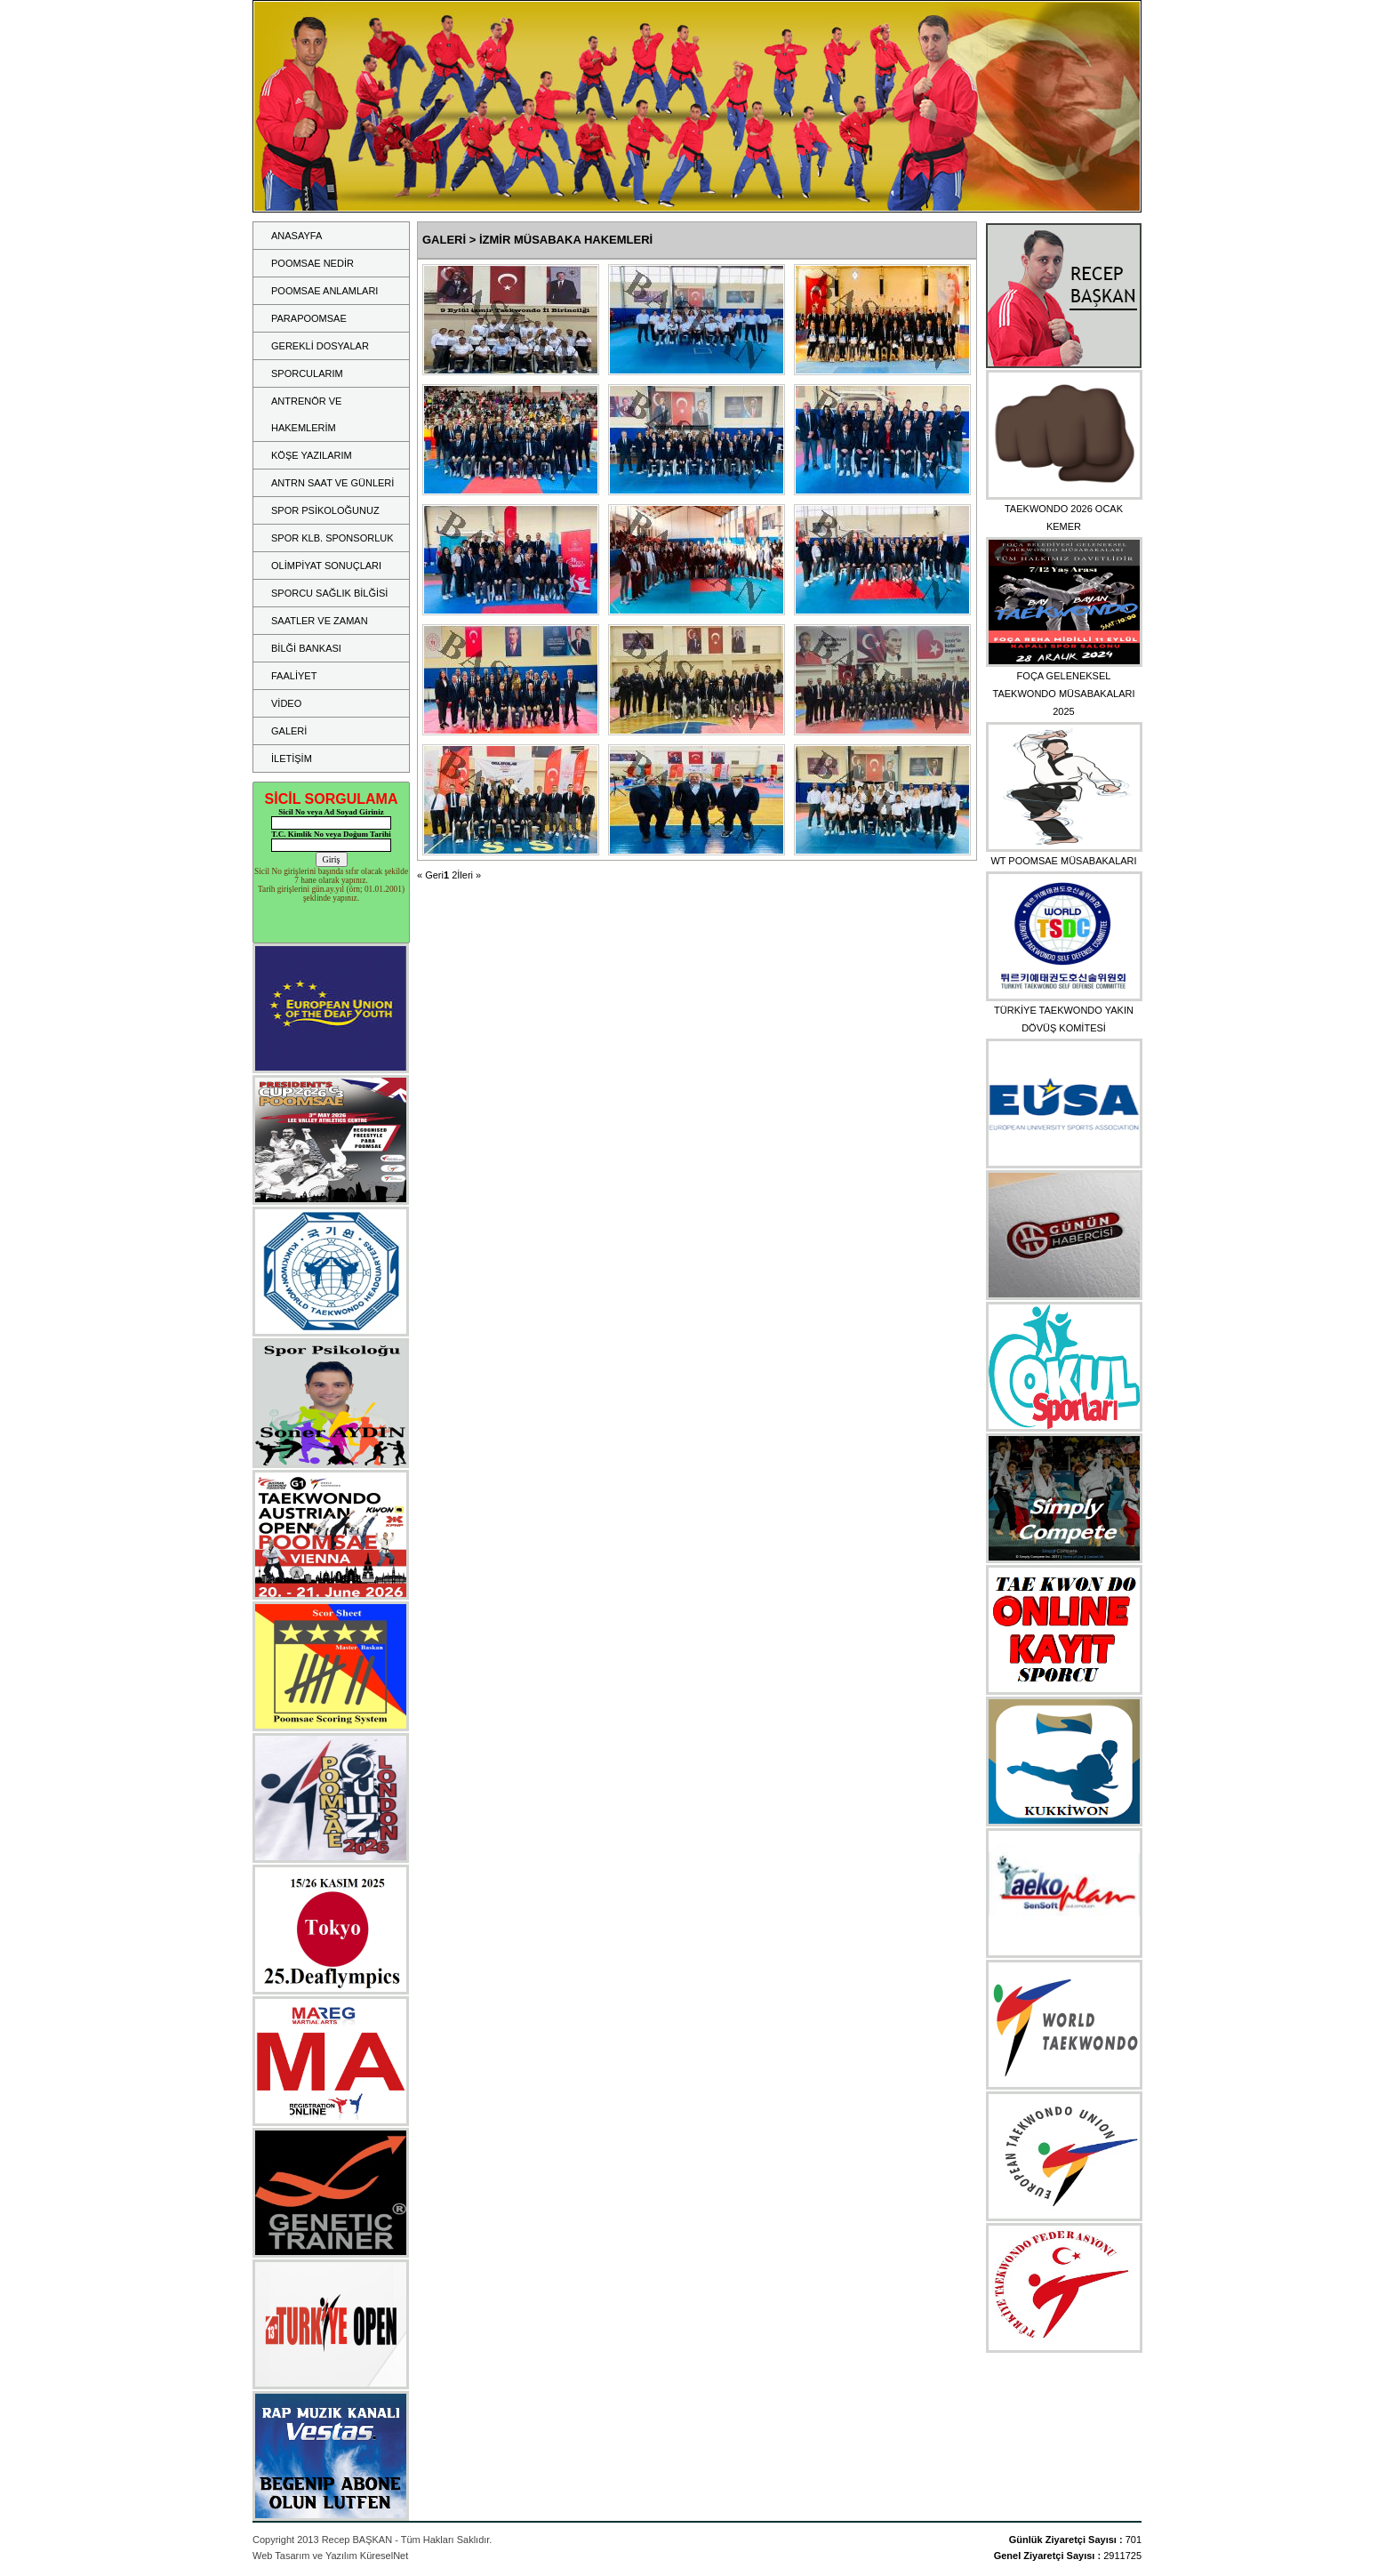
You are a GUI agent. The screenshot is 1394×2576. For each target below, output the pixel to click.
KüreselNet (384, 2555)
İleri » (469, 875)
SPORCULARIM (307, 373)
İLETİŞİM (291, 758)
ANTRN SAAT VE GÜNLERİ (332, 482)
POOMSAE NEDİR (312, 263)
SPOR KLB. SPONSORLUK (332, 538)
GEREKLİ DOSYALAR (320, 346)
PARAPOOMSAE (309, 318)
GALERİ (289, 731)
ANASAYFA (296, 235)
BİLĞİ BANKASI (306, 648)
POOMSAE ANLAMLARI (324, 290)
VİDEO (286, 703)
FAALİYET (293, 675)
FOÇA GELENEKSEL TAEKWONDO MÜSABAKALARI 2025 (1064, 693)
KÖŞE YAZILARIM (311, 455)
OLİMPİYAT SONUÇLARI (326, 565)
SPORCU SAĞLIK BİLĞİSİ (329, 593)
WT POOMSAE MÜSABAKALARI (1063, 860)
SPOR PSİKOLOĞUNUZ (325, 510)
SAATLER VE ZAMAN (319, 620)
